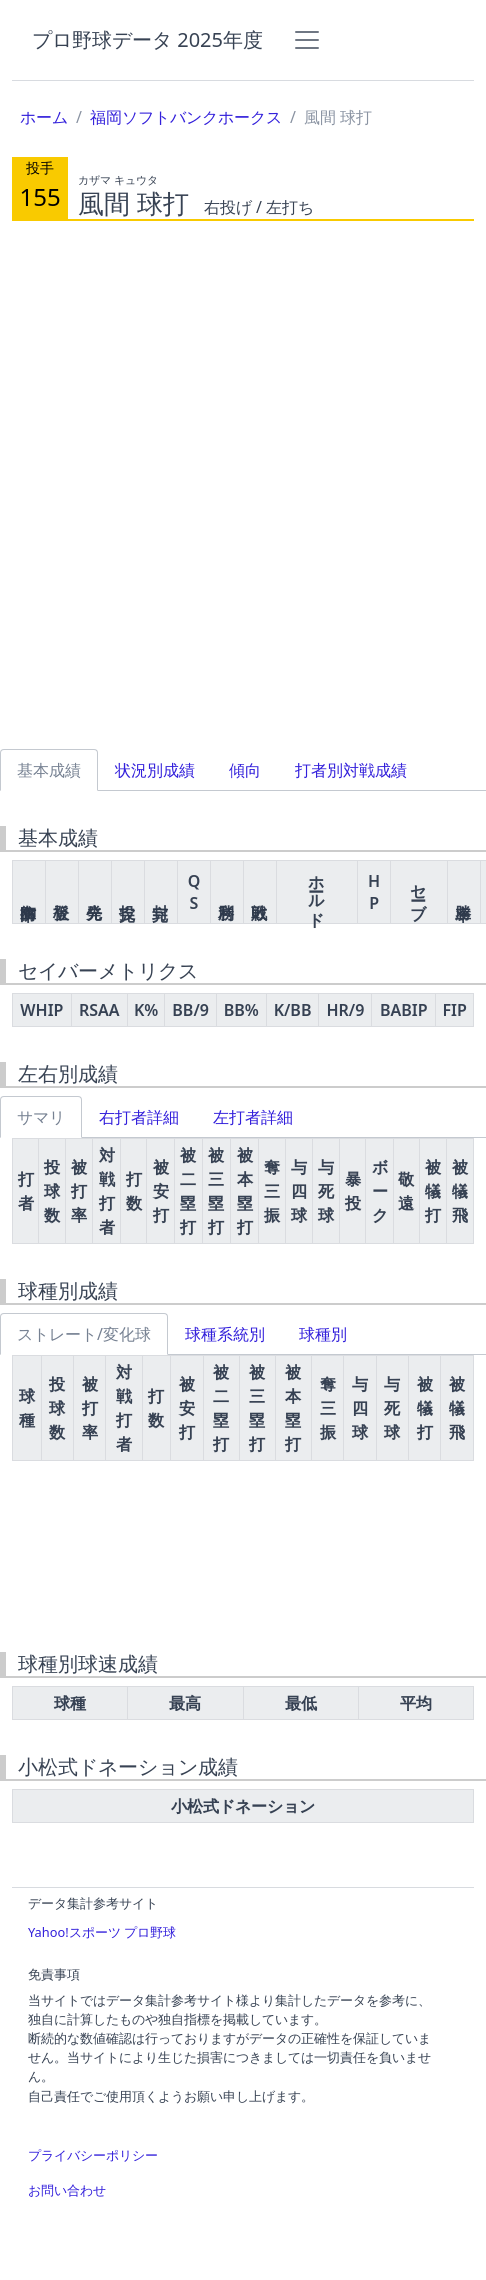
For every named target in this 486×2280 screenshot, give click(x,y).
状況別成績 (155, 770)
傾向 (245, 770)
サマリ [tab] (41, 1117)
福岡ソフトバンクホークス (186, 117)
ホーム (44, 117)
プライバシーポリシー (93, 2155)
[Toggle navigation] (307, 40)
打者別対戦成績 (351, 770)
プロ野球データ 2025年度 (147, 39)
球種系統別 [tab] (225, 1334)
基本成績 (49, 770)
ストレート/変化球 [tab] (84, 1334)
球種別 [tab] (323, 1334)
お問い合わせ (67, 2190)
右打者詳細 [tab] (139, 1117)
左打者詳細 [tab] (253, 1117)
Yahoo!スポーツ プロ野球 (102, 1932)
